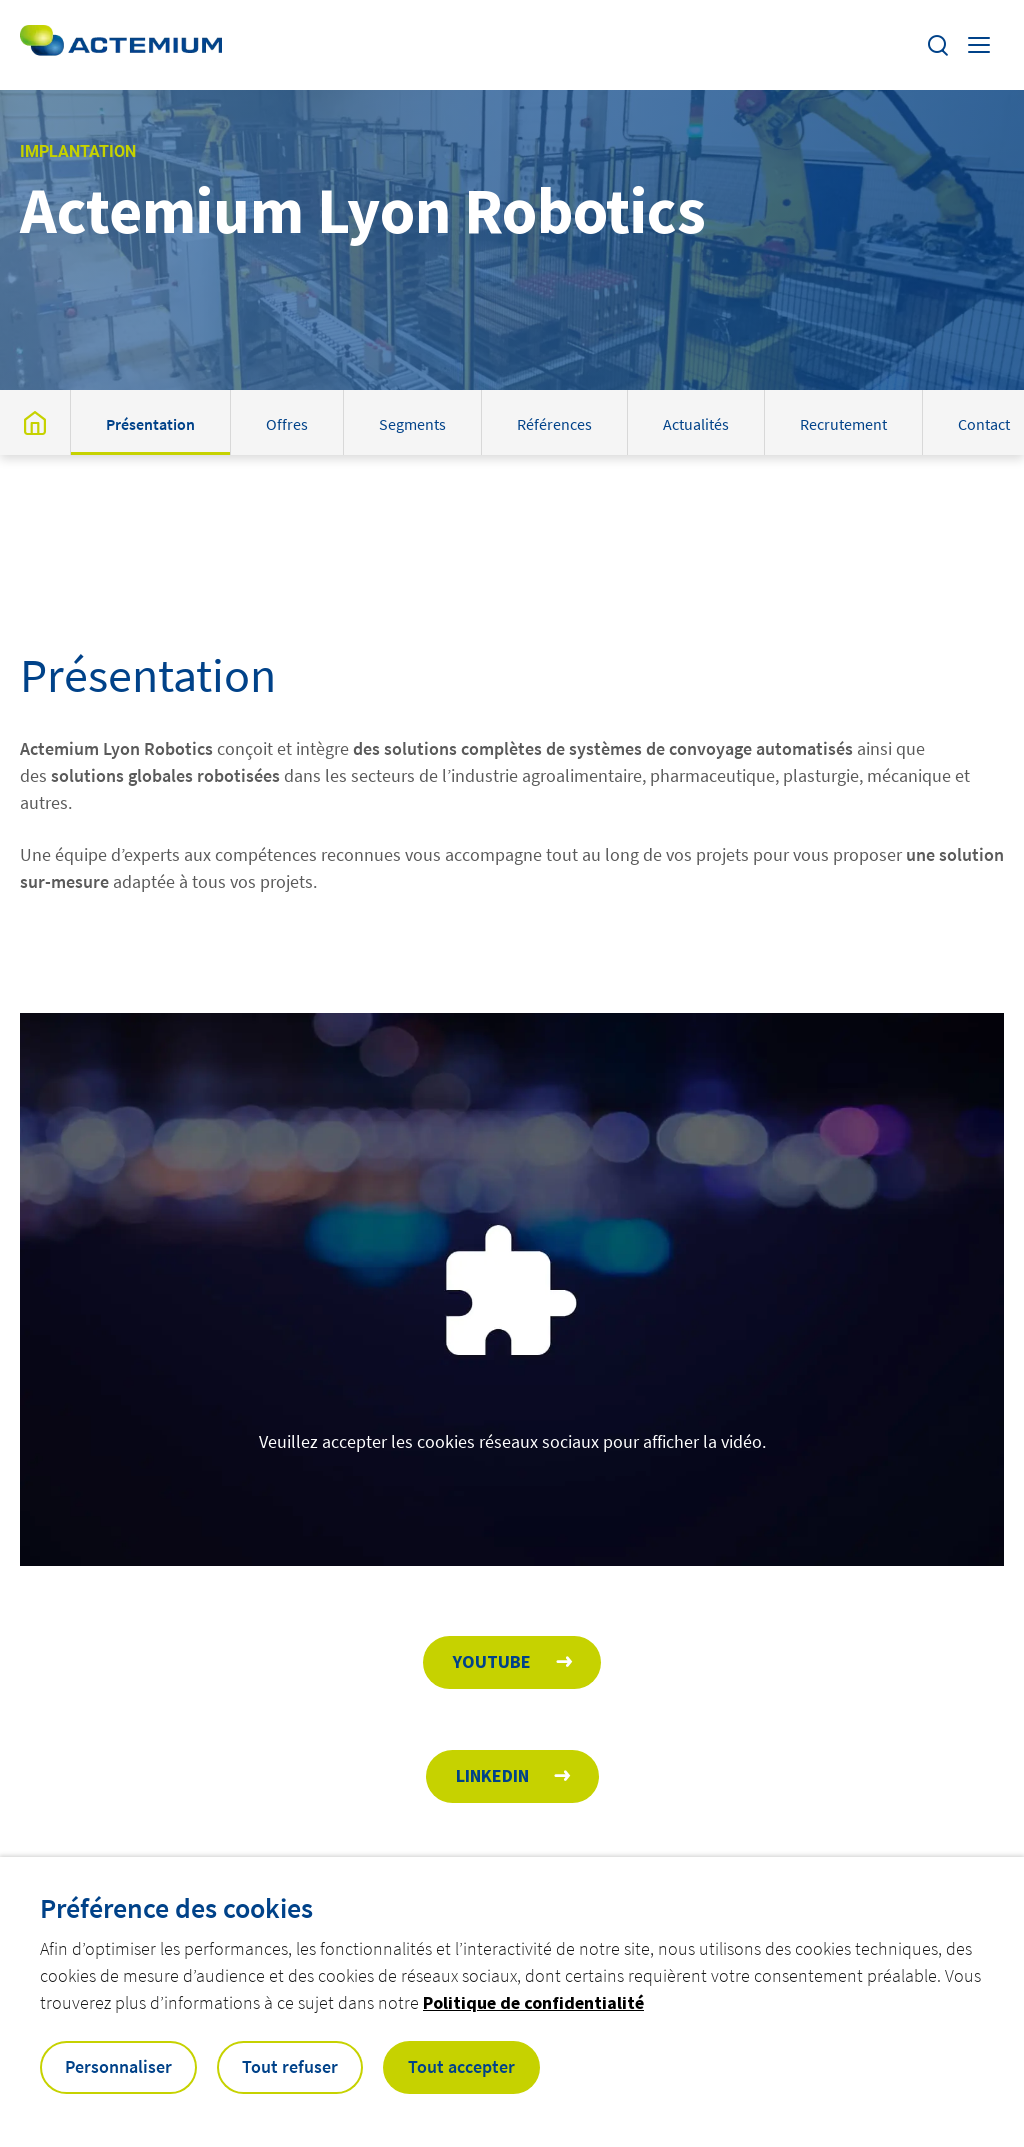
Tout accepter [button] (461, 2066)
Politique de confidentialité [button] (533, 2002)
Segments (412, 424)
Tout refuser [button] (290, 2066)
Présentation (150, 424)
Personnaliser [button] (118, 2066)
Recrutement (843, 424)
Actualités (696, 424)
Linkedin (492, 1775)
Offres (287, 424)
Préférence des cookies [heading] (176, 1908)
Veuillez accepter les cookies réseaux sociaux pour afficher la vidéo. (512, 1441)
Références (554, 424)
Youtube (492, 1661)
